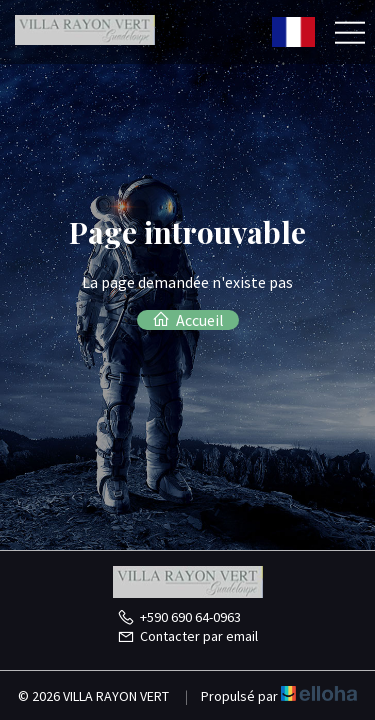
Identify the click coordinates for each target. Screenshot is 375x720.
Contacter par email (187, 636)
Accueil (188, 320)
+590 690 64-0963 (179, 617)
